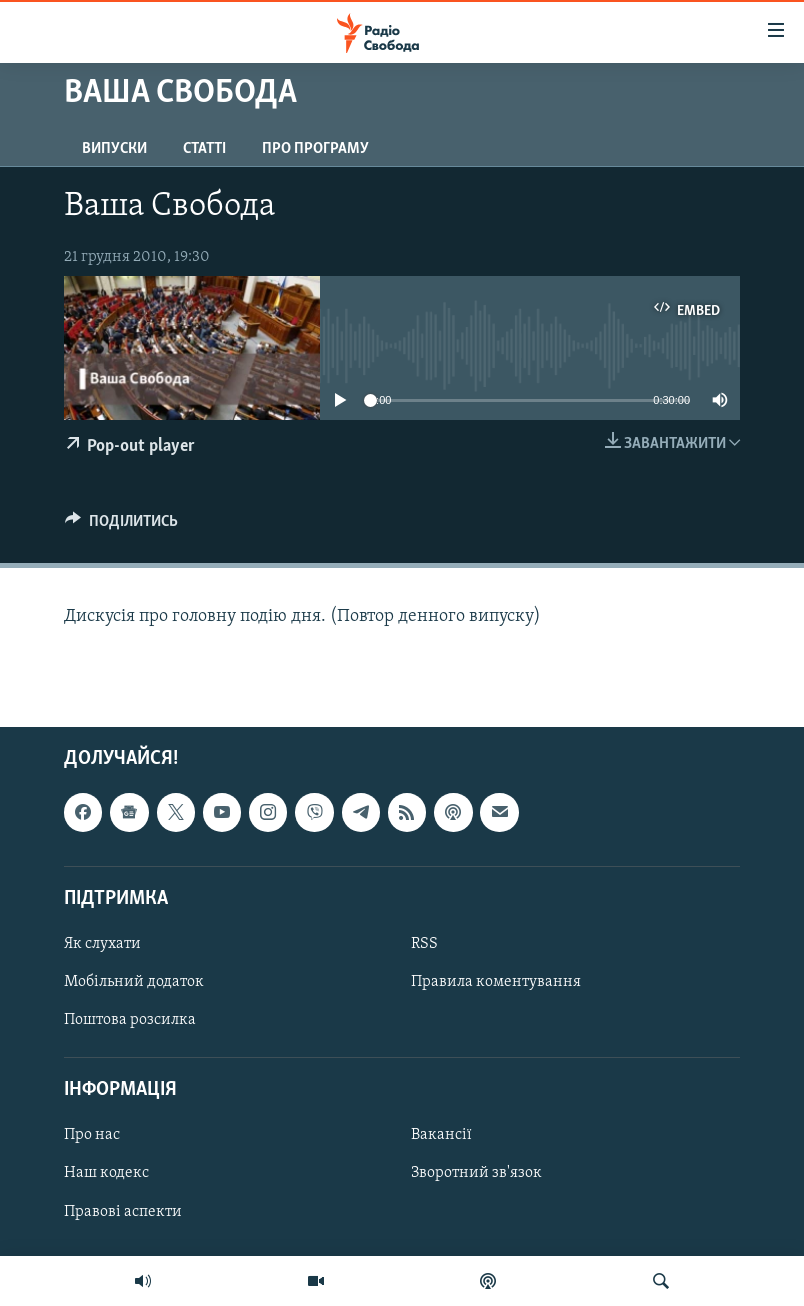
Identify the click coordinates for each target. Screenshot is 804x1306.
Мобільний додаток (134, 982)
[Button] (121, 526)
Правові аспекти (123, 1212)
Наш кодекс (106, 1174)
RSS (424, 944)
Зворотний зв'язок (476, 1174)
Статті (204, 149)
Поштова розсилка (130, 1021)
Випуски (114, 149)
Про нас (92, 1136)
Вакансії (441, 1136)
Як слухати (102, 944)
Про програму (315, 149)
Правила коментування (496, 982)
